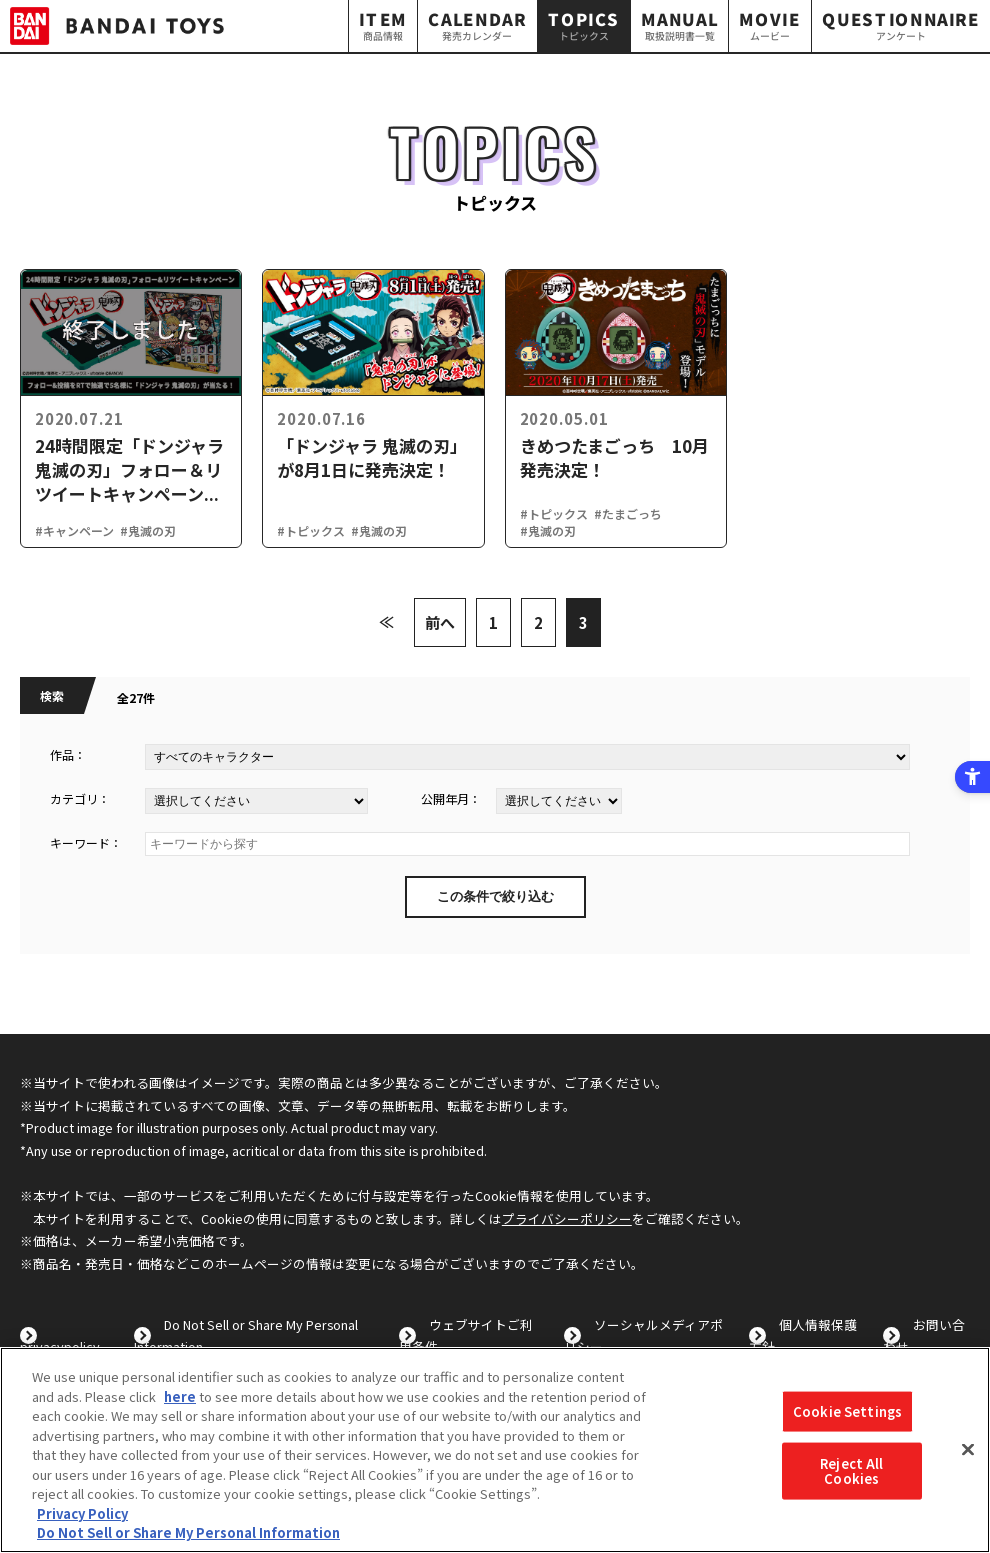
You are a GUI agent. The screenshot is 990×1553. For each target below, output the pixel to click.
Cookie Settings (847, 1411)
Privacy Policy (82, 1513)
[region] (495, 1450)
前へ (440, 622)
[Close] (968, 1450)
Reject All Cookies (851, 1470)
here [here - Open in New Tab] (180, 1396)
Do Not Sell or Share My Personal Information (188, 1532)
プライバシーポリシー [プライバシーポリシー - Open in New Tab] (567, 1218)
